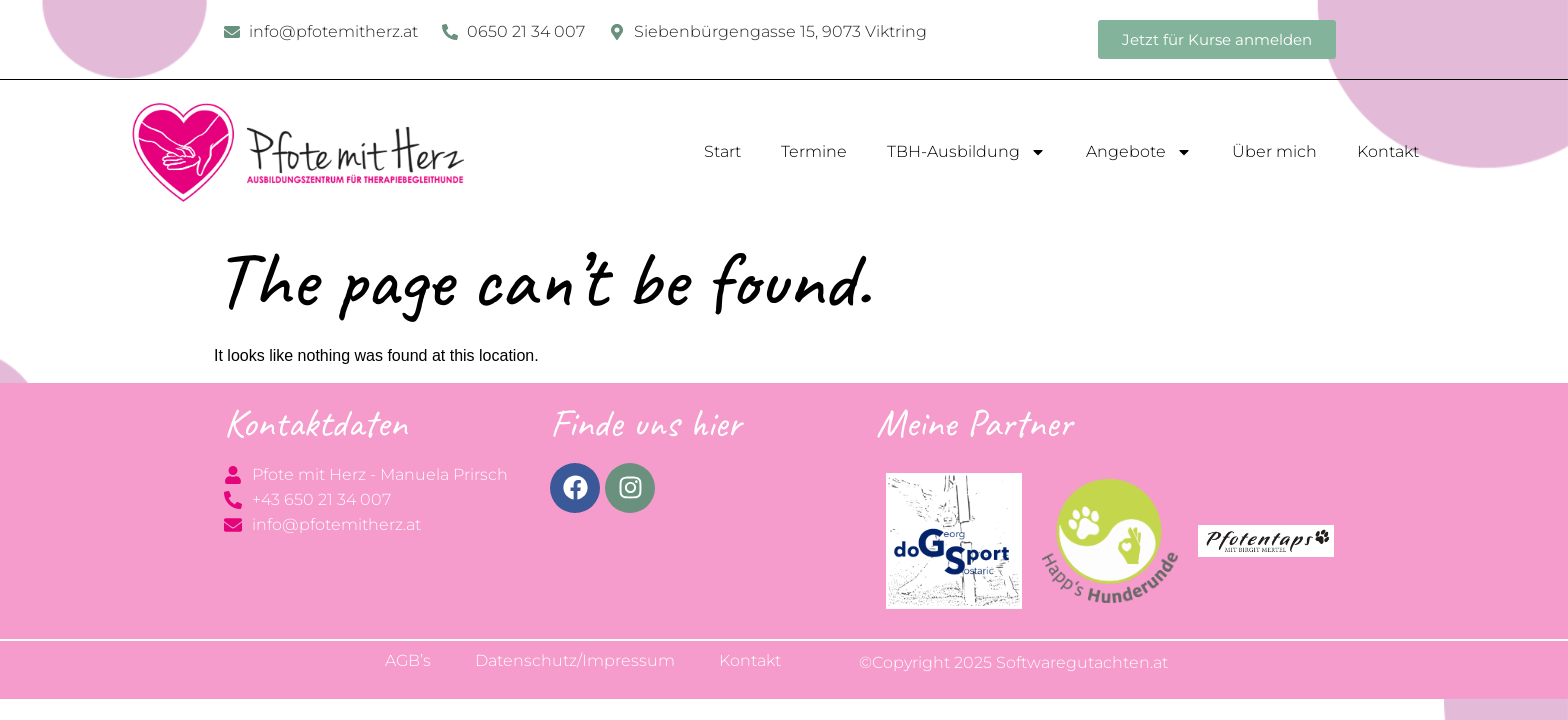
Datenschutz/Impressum (575, 660)
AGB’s (408, 660)
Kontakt (1388, 151)
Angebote (1139, 152)
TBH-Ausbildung (966, 152)
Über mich (1274, 151)
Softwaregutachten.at (1082, 662)
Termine (814, 151)
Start (722, 151)
